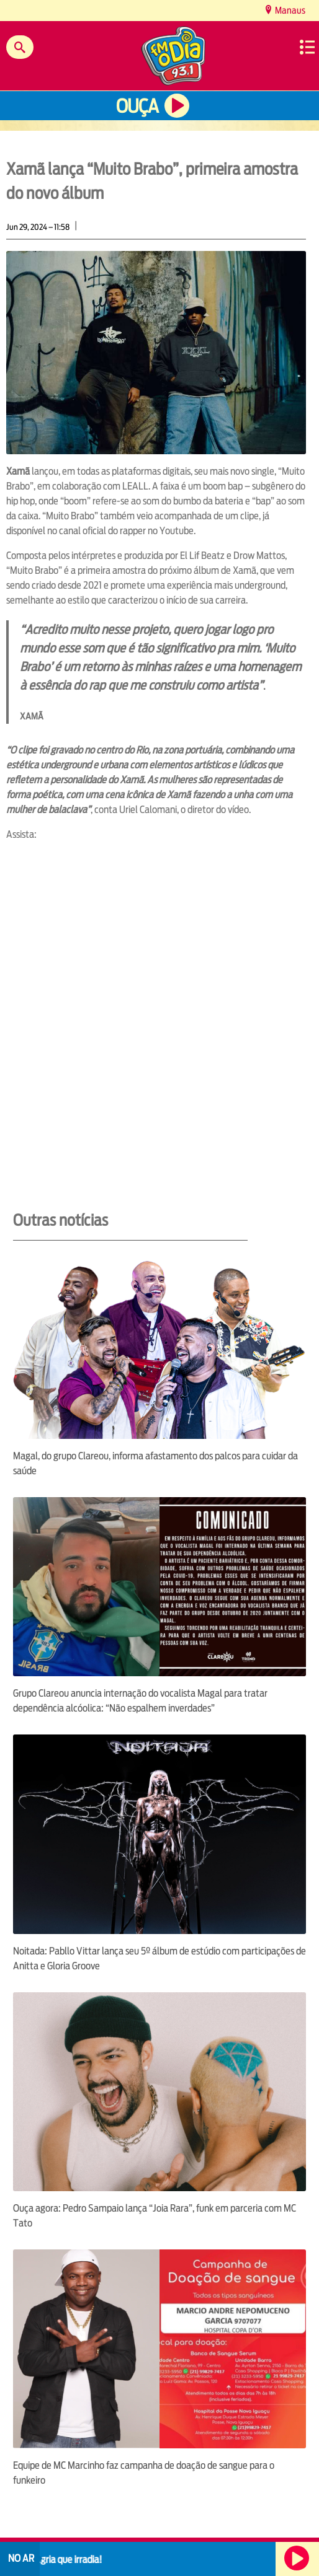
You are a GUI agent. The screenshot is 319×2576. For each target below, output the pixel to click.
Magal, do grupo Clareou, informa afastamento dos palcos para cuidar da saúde (155, 1463)
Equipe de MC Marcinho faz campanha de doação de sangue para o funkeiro (143, 2473)
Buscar (20, 47)
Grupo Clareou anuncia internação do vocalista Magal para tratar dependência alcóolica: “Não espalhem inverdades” (140, 1700)
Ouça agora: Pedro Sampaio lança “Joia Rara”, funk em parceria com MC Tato (154, 2215)
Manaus (289, 10)
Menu (307, 47)
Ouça (137, 106)
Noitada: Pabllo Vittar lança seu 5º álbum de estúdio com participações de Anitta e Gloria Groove (159, 1958)
